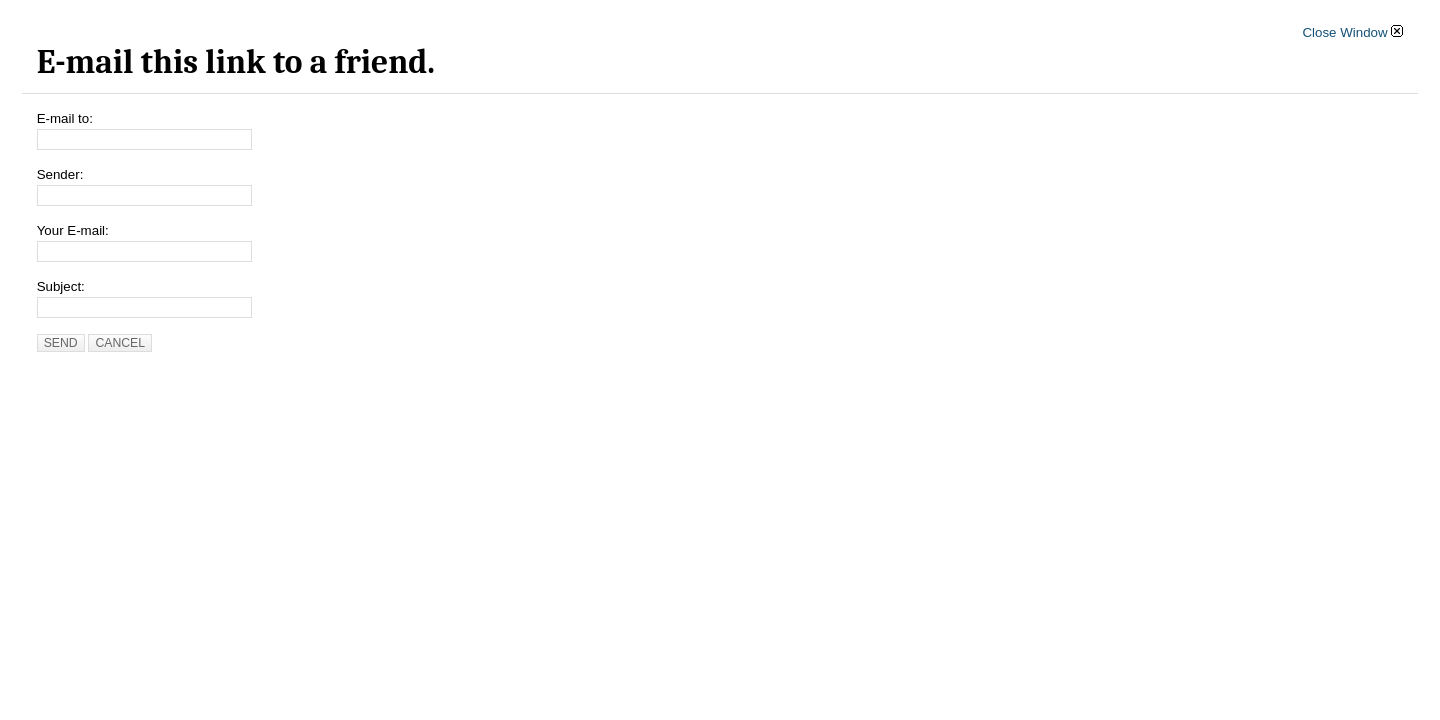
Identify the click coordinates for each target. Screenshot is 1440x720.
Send (61, 343)
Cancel (120, 343)
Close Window (1352, 32)
